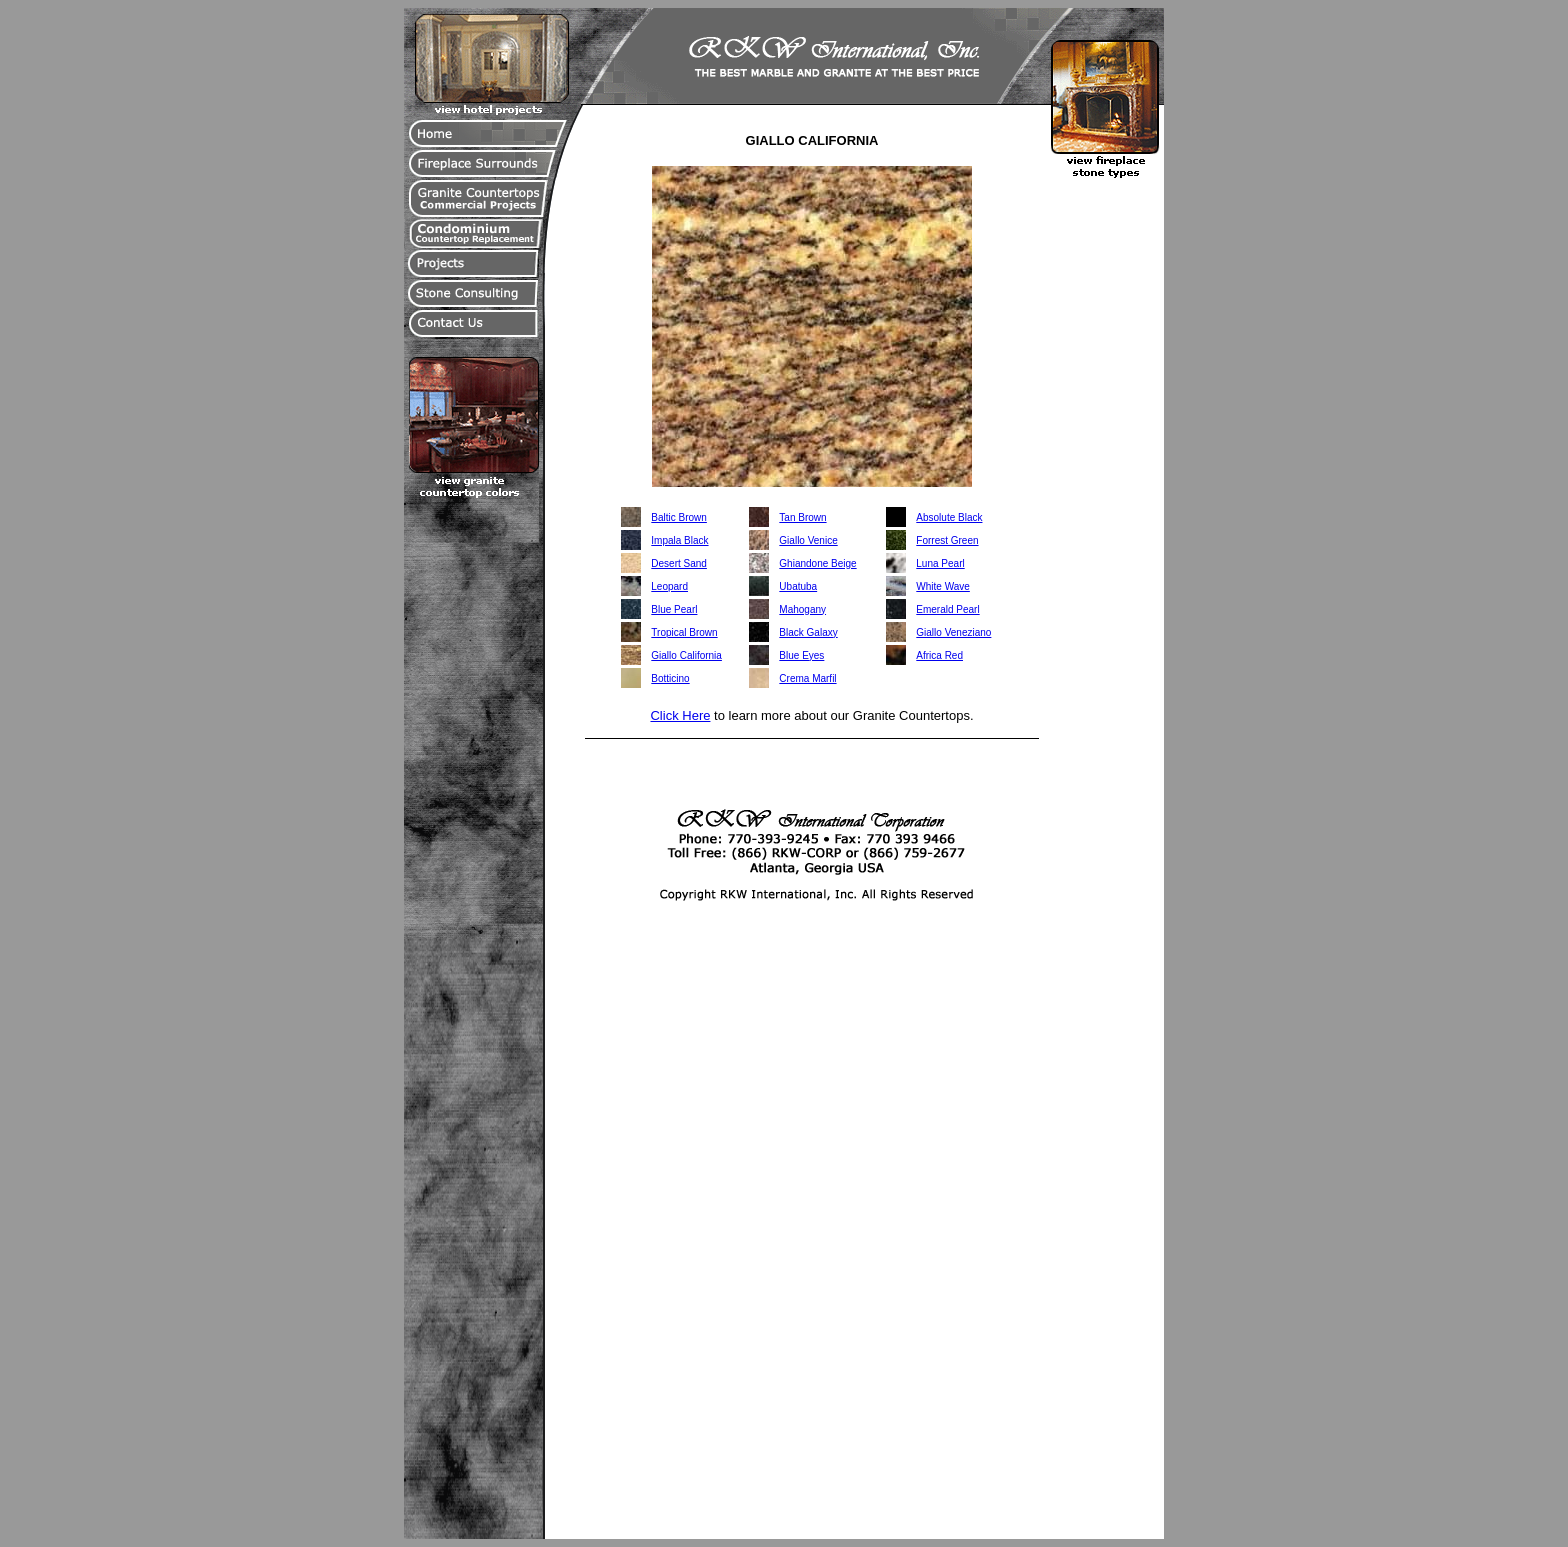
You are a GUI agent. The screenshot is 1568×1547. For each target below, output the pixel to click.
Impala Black (679, 540)
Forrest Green (947, 540)
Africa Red (939, 655)
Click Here (680, 715)
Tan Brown (802, 517)
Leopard (669, 586)
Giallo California (686, 655)
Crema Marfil (807, 678)
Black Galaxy (808, 632)
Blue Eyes (801, 655)
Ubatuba (798, 586)
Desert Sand (679, 563)
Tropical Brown (684, 632)
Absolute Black (949, 517)
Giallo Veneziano (953, 632)
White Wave (943, 586)
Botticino (670, 678)
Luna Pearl (940, 563)
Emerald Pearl (947, 609)
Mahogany (802, 609)
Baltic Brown (679, 517)
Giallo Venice (808, 540)
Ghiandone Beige (817, 563)
